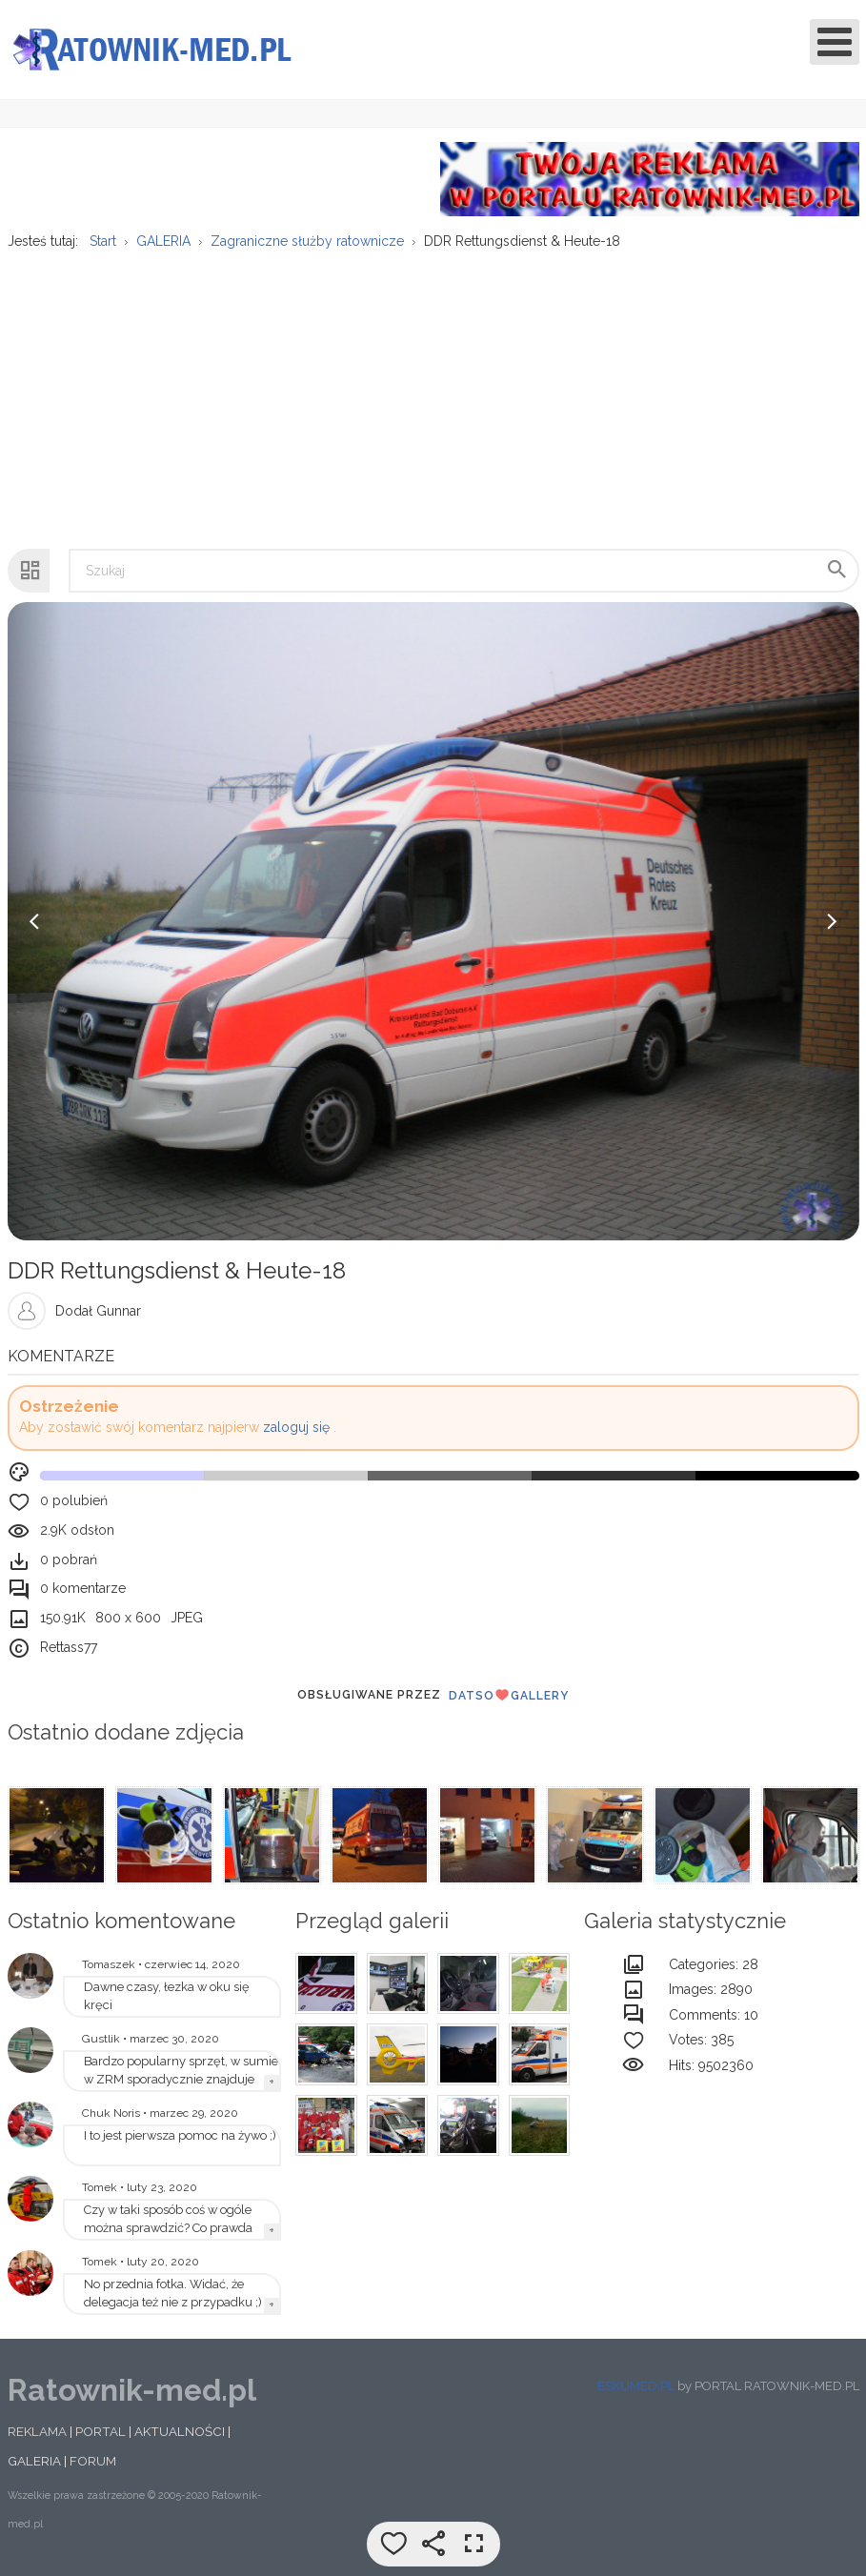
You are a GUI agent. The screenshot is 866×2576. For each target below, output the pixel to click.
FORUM (93, 2463)
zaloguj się (296, 1430)
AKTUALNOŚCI (179, 2434)
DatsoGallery (509, 1696)
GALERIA (34, 2463)
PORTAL (100, 2434)
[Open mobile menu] (834, 42)
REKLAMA (37, 2434)
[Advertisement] (432, 403)
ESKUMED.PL (636, 2388)
